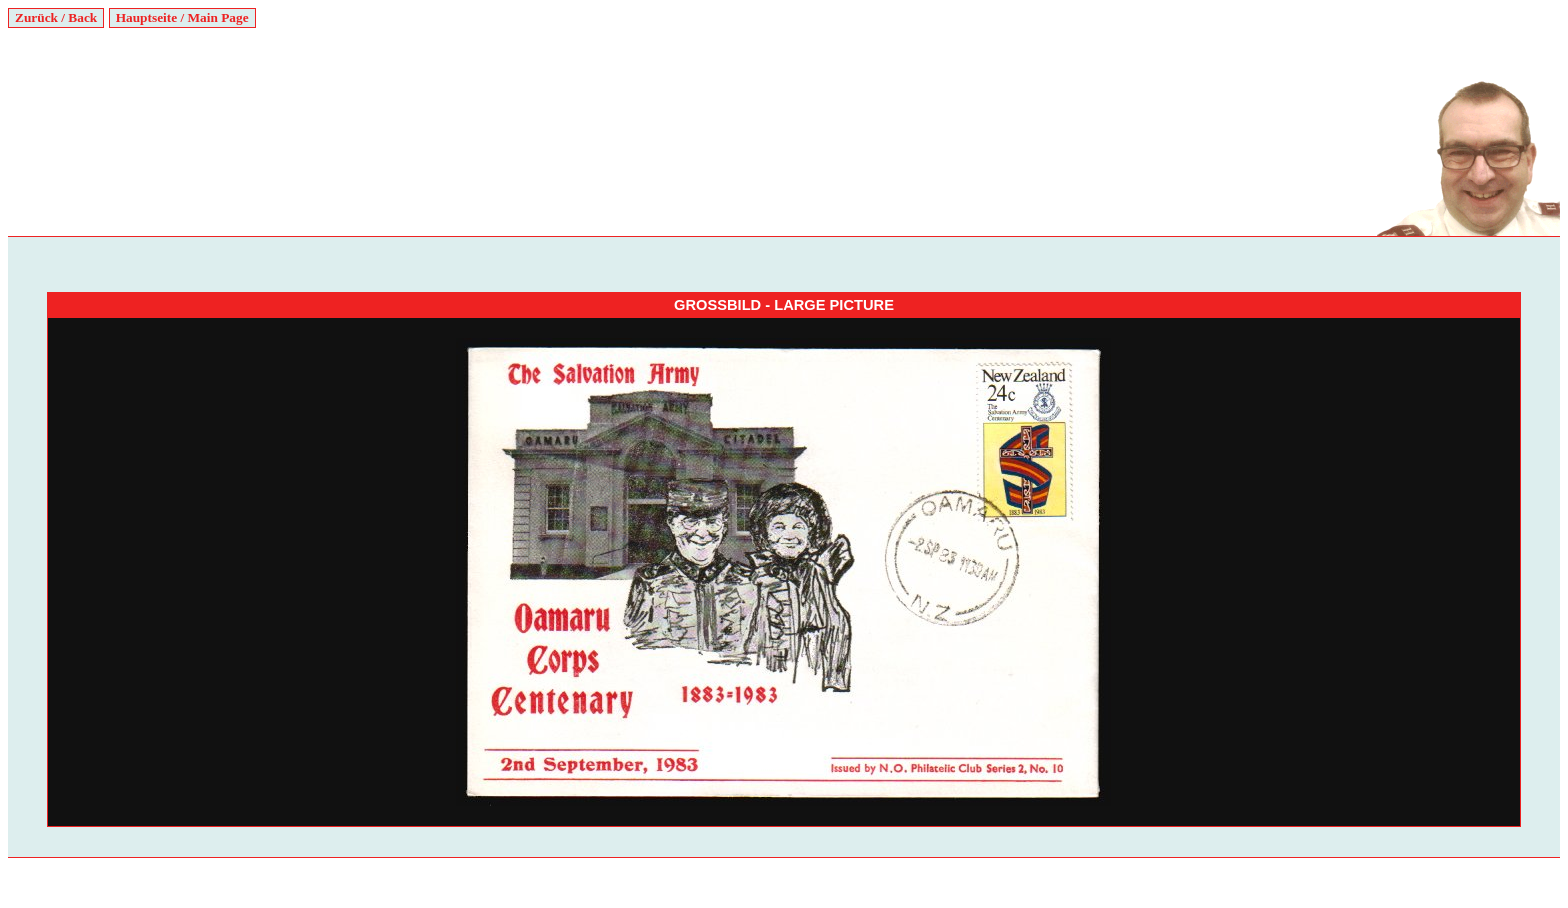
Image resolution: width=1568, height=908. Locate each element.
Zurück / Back (56, 17)
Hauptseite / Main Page (182, 17)
